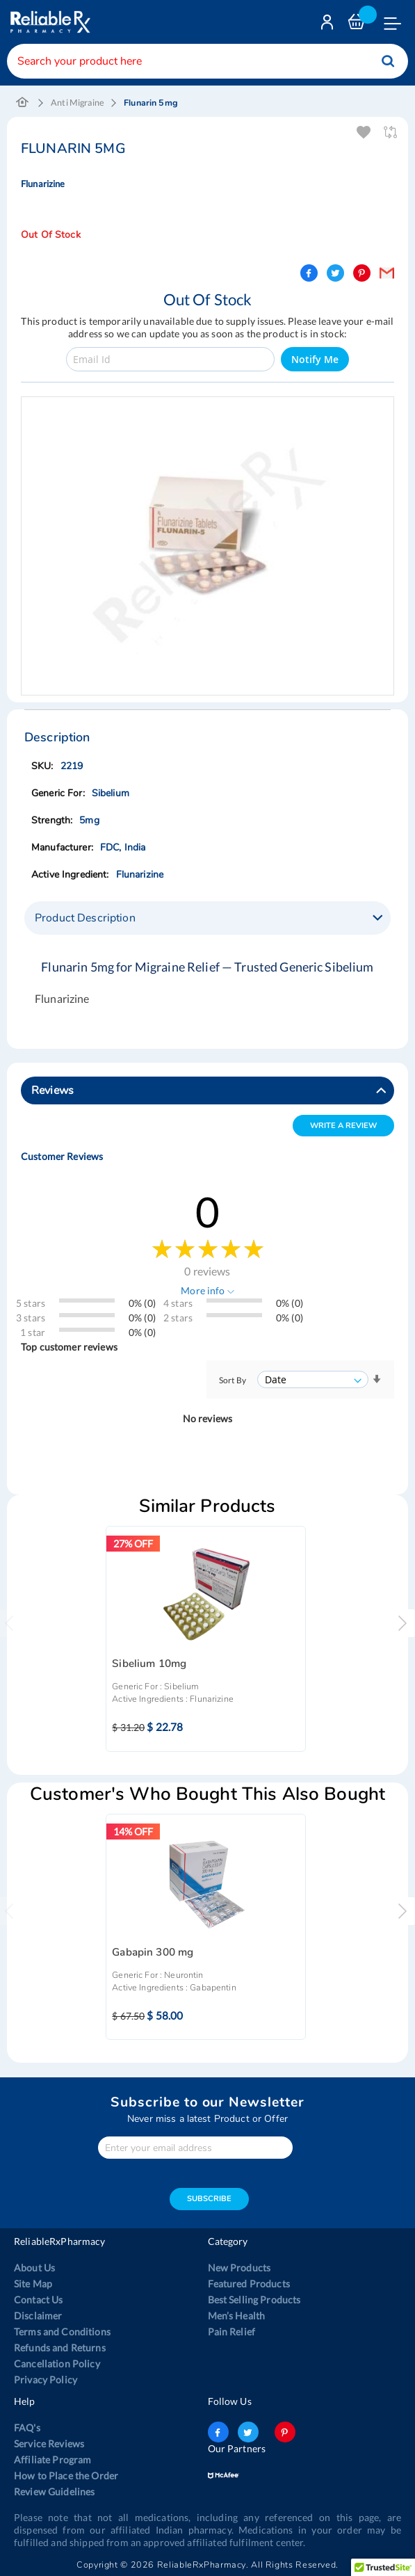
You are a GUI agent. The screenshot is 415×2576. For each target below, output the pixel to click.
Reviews (52, 1090)
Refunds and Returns (60, 2347)
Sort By (232, 1380)
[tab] (207, 918)
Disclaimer (38, 2315)
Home (22, 103)
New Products (239, 2267)
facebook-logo (218, 2432)
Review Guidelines (54, 2491)
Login (328, 25)
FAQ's (27, 2427)
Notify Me (315, 359)
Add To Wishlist (364, 132)
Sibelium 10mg (149, 1664)
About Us (34, 2267)
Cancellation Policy (57, 2363)
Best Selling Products (254, 2299)
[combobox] (207, 61)
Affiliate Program (52, 2459)
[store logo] (48, 22)
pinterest (285, 2432)
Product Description (85, 918)
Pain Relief (232, 2331)
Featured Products (249, 2283)
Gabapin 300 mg (152, 1952)
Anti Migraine (77, 102)
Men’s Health (237, 2315)
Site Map (33, 2283)
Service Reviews (49, 2443)
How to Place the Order (66, 2475)
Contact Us (38, 2299)
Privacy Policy (45, 2379)
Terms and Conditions (62, 2331)
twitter (248, 2432)
